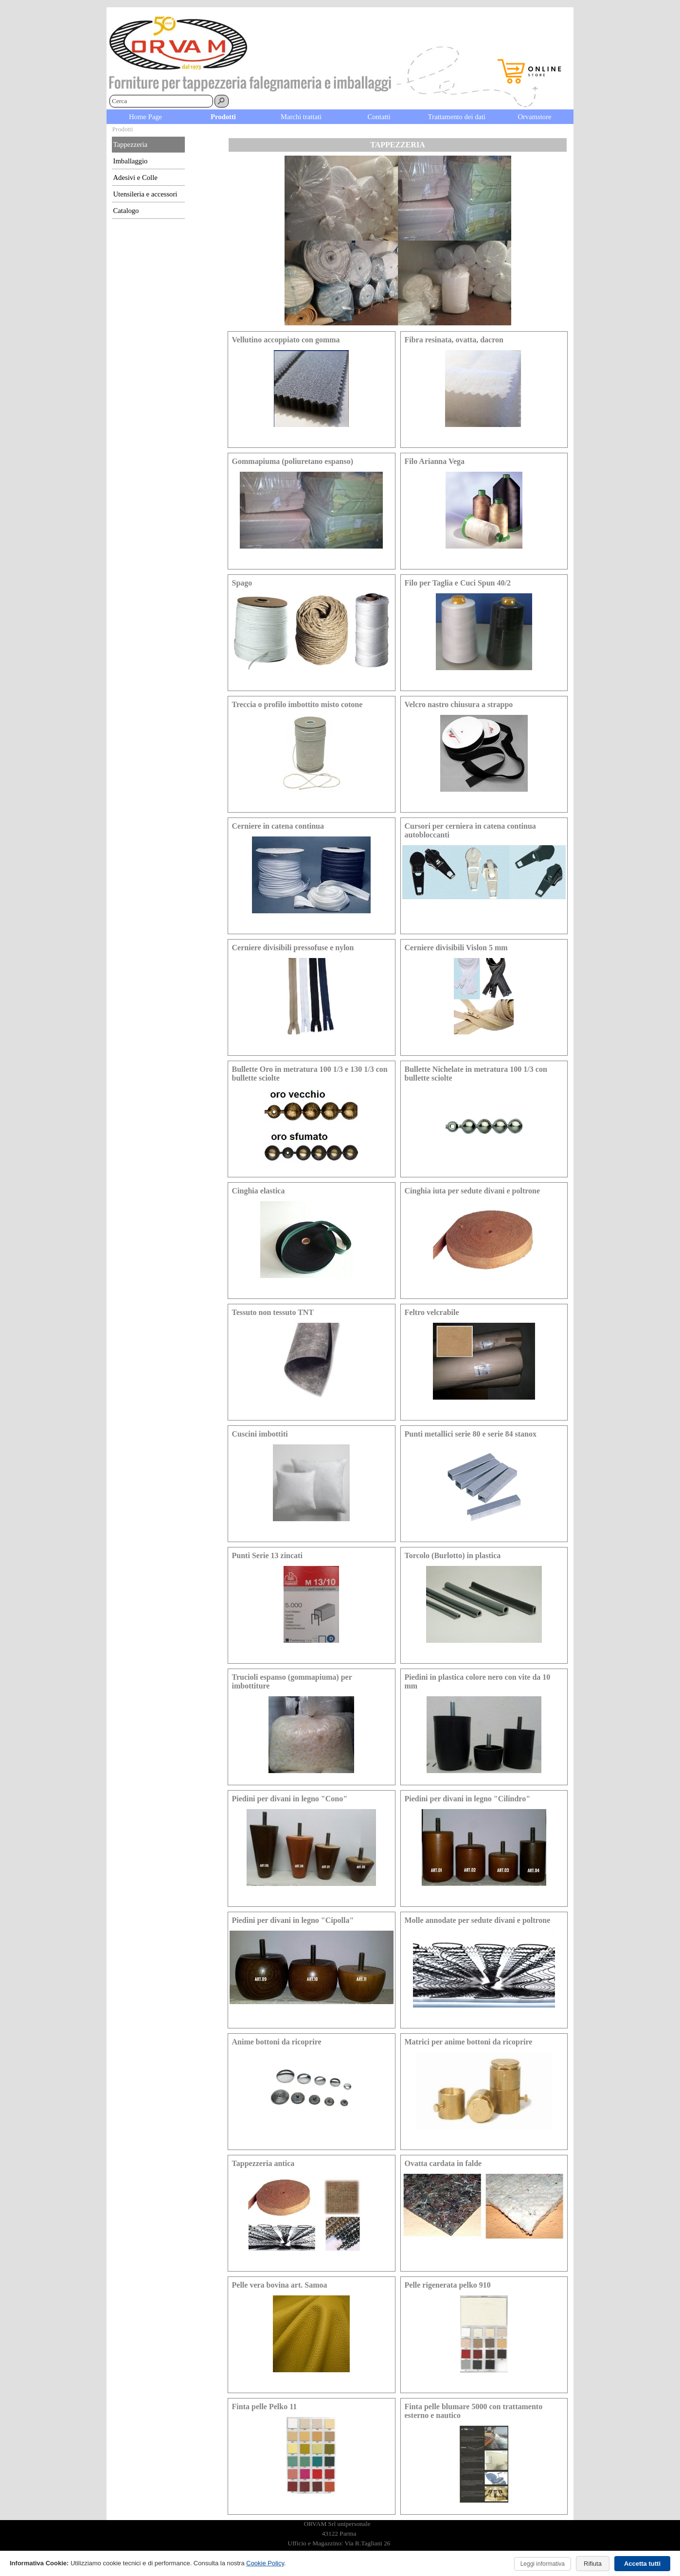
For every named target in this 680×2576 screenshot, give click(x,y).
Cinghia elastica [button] (258, 1191)
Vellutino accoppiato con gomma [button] (286, 340)
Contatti (378, 117)
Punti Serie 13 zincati (267, 1555)
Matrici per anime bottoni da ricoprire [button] (469, 2042)
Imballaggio (130, 161)
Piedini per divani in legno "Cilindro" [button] (468, 1798)
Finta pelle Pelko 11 (264, 2406)
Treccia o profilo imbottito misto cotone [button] (297, 704)
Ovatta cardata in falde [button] (443, 2163)
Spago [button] (242, 583)
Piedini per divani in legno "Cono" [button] (290, 1798)
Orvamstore (534, 117)
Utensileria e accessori (145, 194)
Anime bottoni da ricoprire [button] (277, 2042)
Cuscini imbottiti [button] (260, 1434)
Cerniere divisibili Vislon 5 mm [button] (456, 947)
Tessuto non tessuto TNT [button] (273, 1312)
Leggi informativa (542, 2563)
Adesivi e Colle (135, 177)
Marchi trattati (301, 117)
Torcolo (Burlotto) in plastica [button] (453, 1555)
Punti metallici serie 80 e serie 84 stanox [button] (471, 1434)
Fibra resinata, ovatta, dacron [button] (454, 340)
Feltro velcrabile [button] (432, 1312)
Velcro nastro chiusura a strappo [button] (459, 704)
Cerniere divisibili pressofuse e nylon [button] (293, 947)
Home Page (145, 117)
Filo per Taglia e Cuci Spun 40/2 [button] (458, 583)
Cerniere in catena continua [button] (278, 826)
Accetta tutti (642, 2563)
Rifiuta (593, 2563)
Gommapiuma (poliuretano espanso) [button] (293, 461)
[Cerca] (161, 101)
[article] (311, 389)
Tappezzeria (130, 144)
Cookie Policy (265, 2563)
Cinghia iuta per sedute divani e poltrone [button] (472, 1191)
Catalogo (126, 210)
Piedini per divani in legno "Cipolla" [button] (293, 1920)
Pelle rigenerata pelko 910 (448, 2285)
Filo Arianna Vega (435, 461)
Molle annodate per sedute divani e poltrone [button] (478, 1920)
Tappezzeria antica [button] (263, 2163)
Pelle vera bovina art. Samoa (279, 2285)
